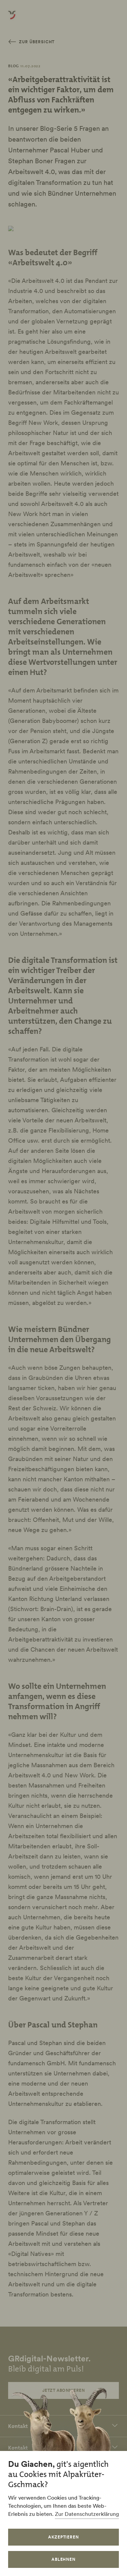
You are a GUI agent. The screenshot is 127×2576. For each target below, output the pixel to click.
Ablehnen (63, 2559)
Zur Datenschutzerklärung (87, 2513)
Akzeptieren (63, 2536)
